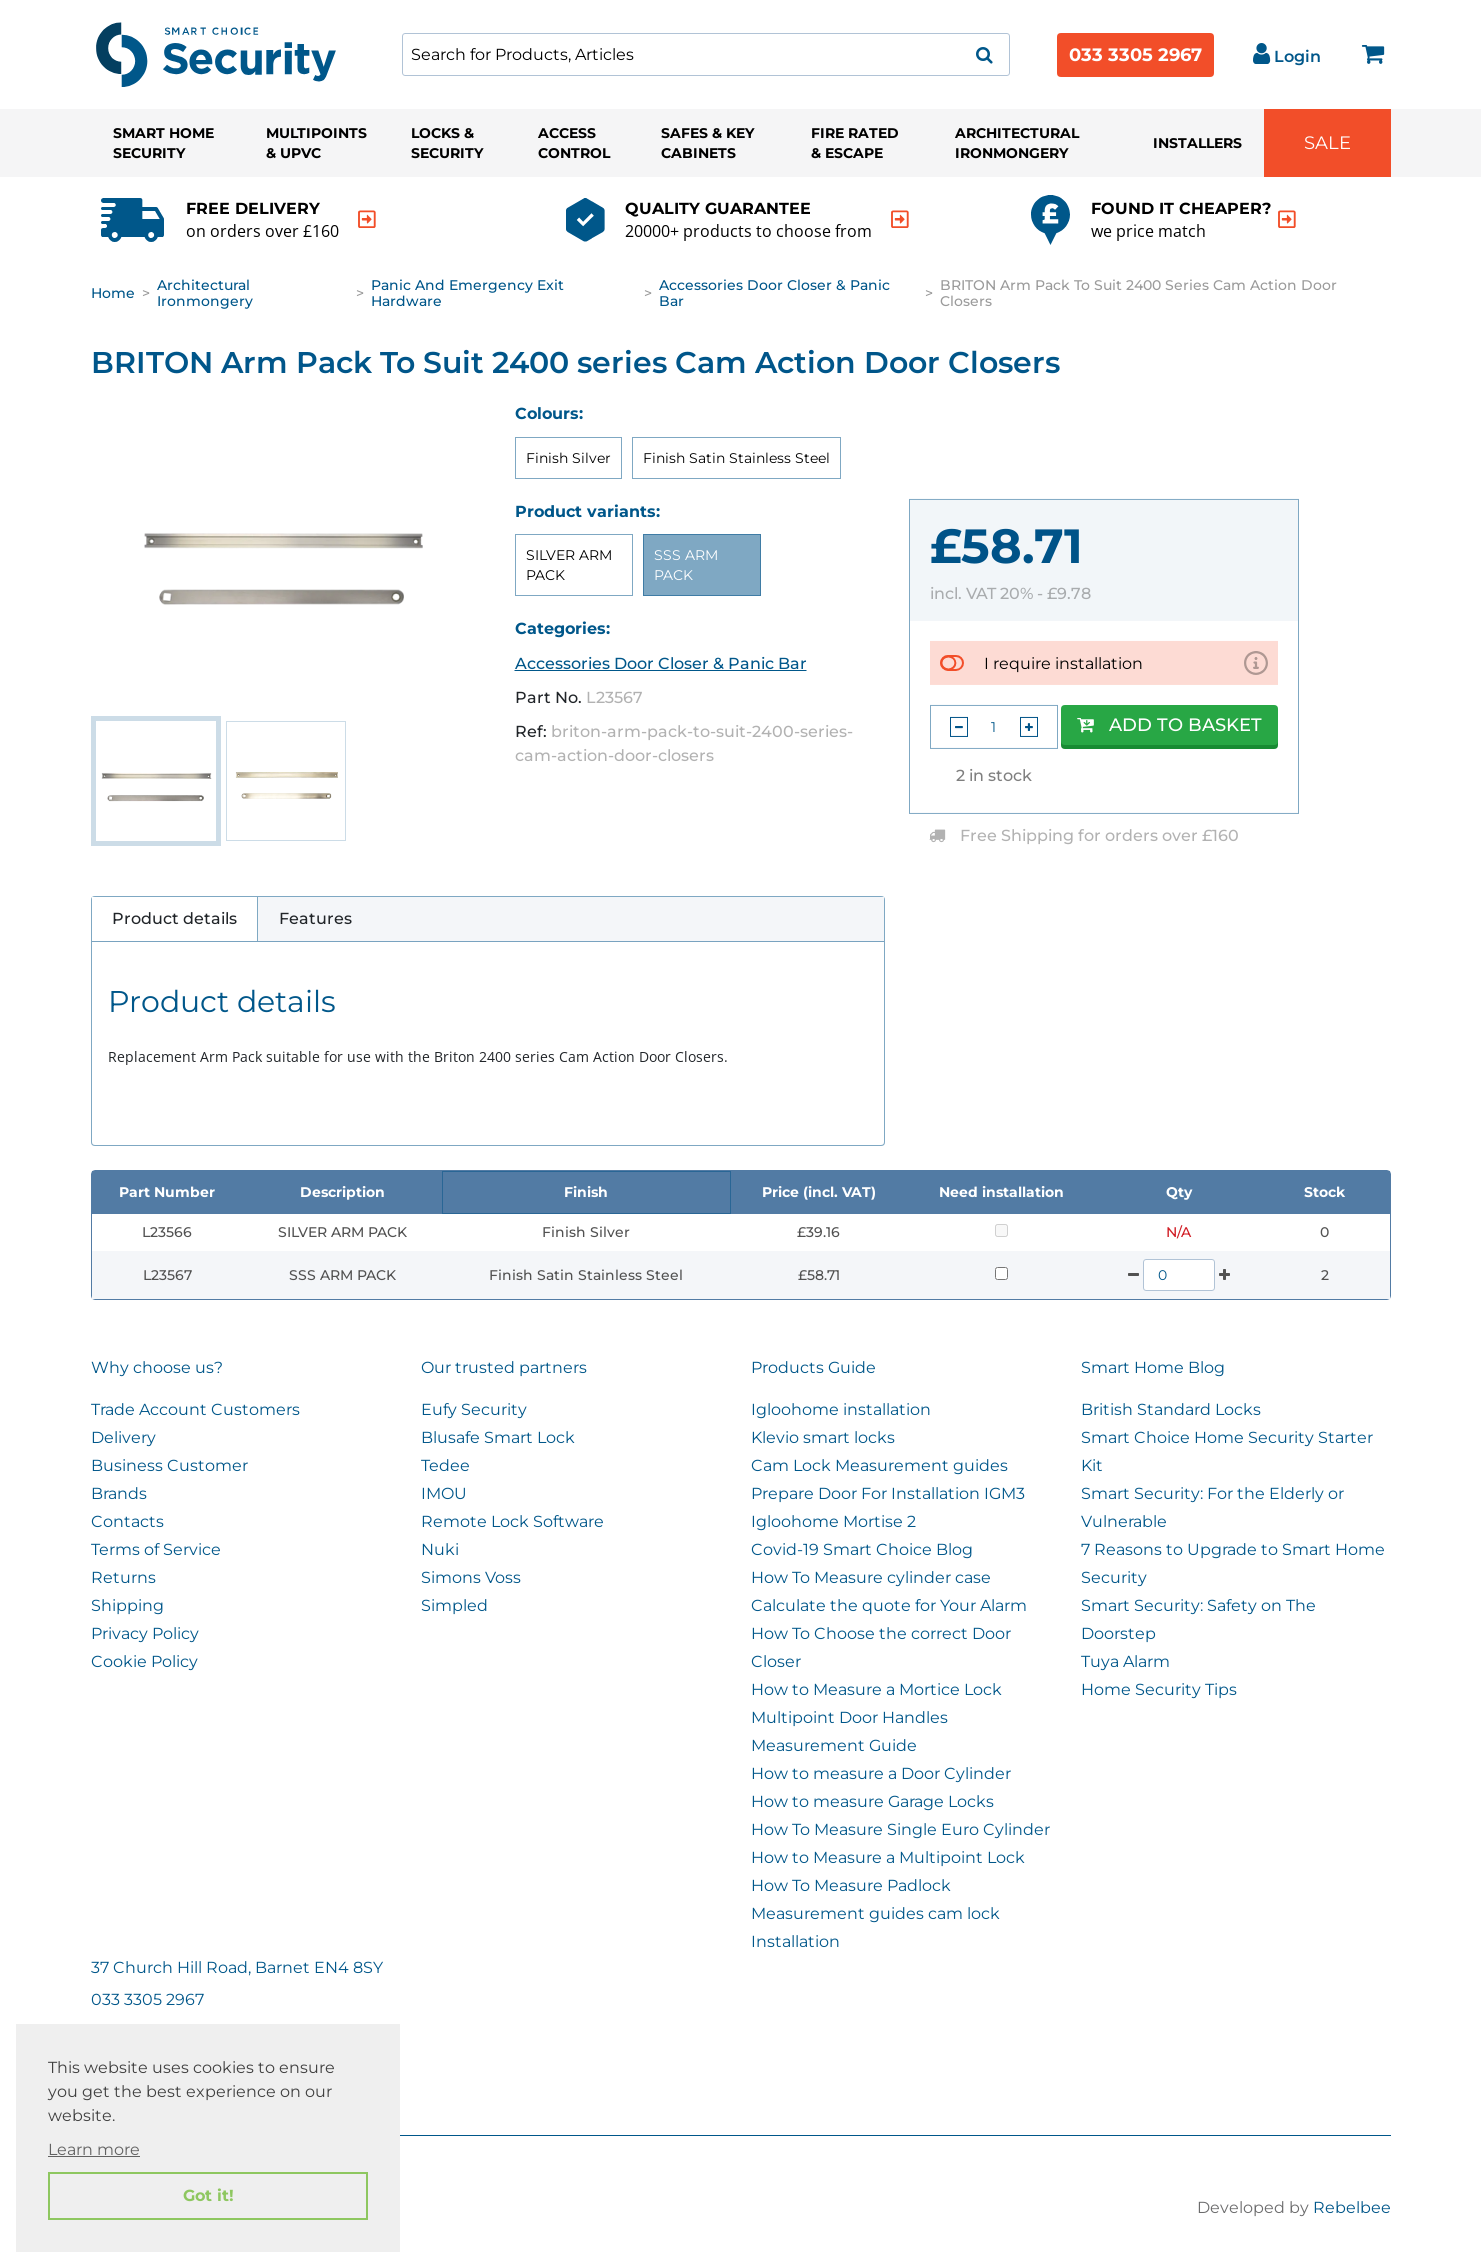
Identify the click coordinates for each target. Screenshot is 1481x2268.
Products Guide (813, 1367)
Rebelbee (1352, 2207)
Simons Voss (471, 1577)
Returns (123, 1577)
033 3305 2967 (1135, 55)
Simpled (454, 1605)
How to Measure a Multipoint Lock (888, 1857)
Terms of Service (156, 1549)
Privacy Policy (145, 1633)
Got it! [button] (208, 2195)
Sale (1327, 143)
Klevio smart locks (823, 1437)
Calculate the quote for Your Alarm (889, 1605)
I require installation (1063, 662)
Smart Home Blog (1153, 1367)
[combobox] (706, 54)
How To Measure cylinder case (871, 1577)
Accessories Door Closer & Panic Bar (774, 293)
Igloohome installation (841, 1409)
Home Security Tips (1159, 1689)
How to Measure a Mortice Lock (876, 1689)
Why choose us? (157, 1367)
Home (113, 293)
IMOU (444, 1493)
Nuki (440, 1549)
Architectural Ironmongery (1017, 143)
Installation (795, 1941)
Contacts (127, 1521)
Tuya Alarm (1125, 1661)
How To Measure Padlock (851, 1885)
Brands (119, 1493)
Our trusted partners (504, 1367)
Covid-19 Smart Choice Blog (862, 1549)
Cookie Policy (144, 1661)
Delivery (123, 1437)
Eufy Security (474, 1409)
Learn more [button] (94, 2149)
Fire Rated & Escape (855, 143)
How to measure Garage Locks (872, 1801)
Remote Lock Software (512, 1521)
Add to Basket (1169, 725)
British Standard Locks (1171, 1409)
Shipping (127, 1605)
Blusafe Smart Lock (498, 1437)
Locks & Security (447, 143)
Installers (1197, 143)
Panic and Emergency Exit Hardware (467, 293)
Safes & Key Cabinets (707, 143)
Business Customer (169, 1465)
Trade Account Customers (195, 1409)
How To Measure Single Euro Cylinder (900, 1829)
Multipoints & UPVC (316, 143)
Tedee (445, 1465)
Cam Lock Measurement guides (879, 1465)
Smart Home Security (163, 143)
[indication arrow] (367, 219)
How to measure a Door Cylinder (881, 1773)
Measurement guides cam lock (875, 1913)
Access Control (574, 143)
